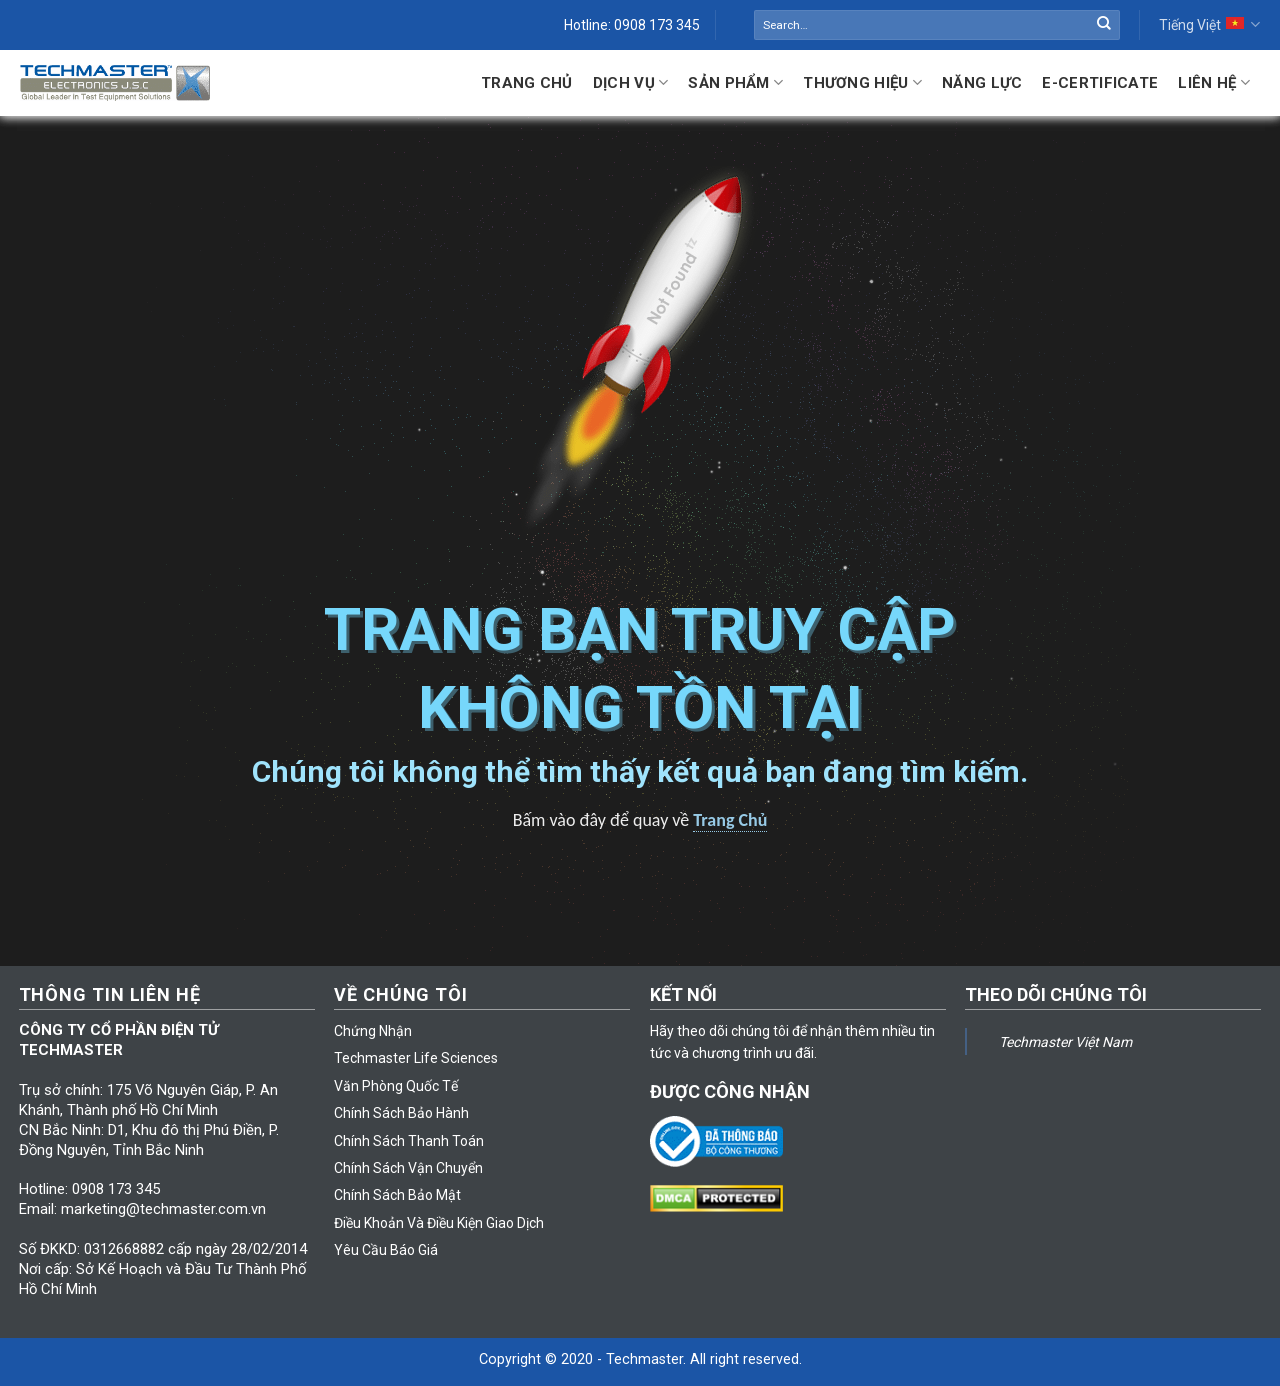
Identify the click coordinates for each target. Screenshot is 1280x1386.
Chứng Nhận (373, 1031)
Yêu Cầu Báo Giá (386, 1250)
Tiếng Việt (1209, 24)
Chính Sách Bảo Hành (401, 1113)
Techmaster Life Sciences (416, 1058)
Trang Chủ (527, 83)
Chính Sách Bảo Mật (397, 1195)
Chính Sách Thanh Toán (409, 1141)
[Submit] (1104, 25)
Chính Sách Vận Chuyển (408, 1168)
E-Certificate (1100, 83)
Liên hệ (1214, 82)
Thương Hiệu (862, 82)
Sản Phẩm (735, 82)
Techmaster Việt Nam (1065, 1042)
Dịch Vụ (631, 82)
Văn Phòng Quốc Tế (396, 1086)
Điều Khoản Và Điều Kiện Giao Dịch (439, 1223)
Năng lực (982, 83)
